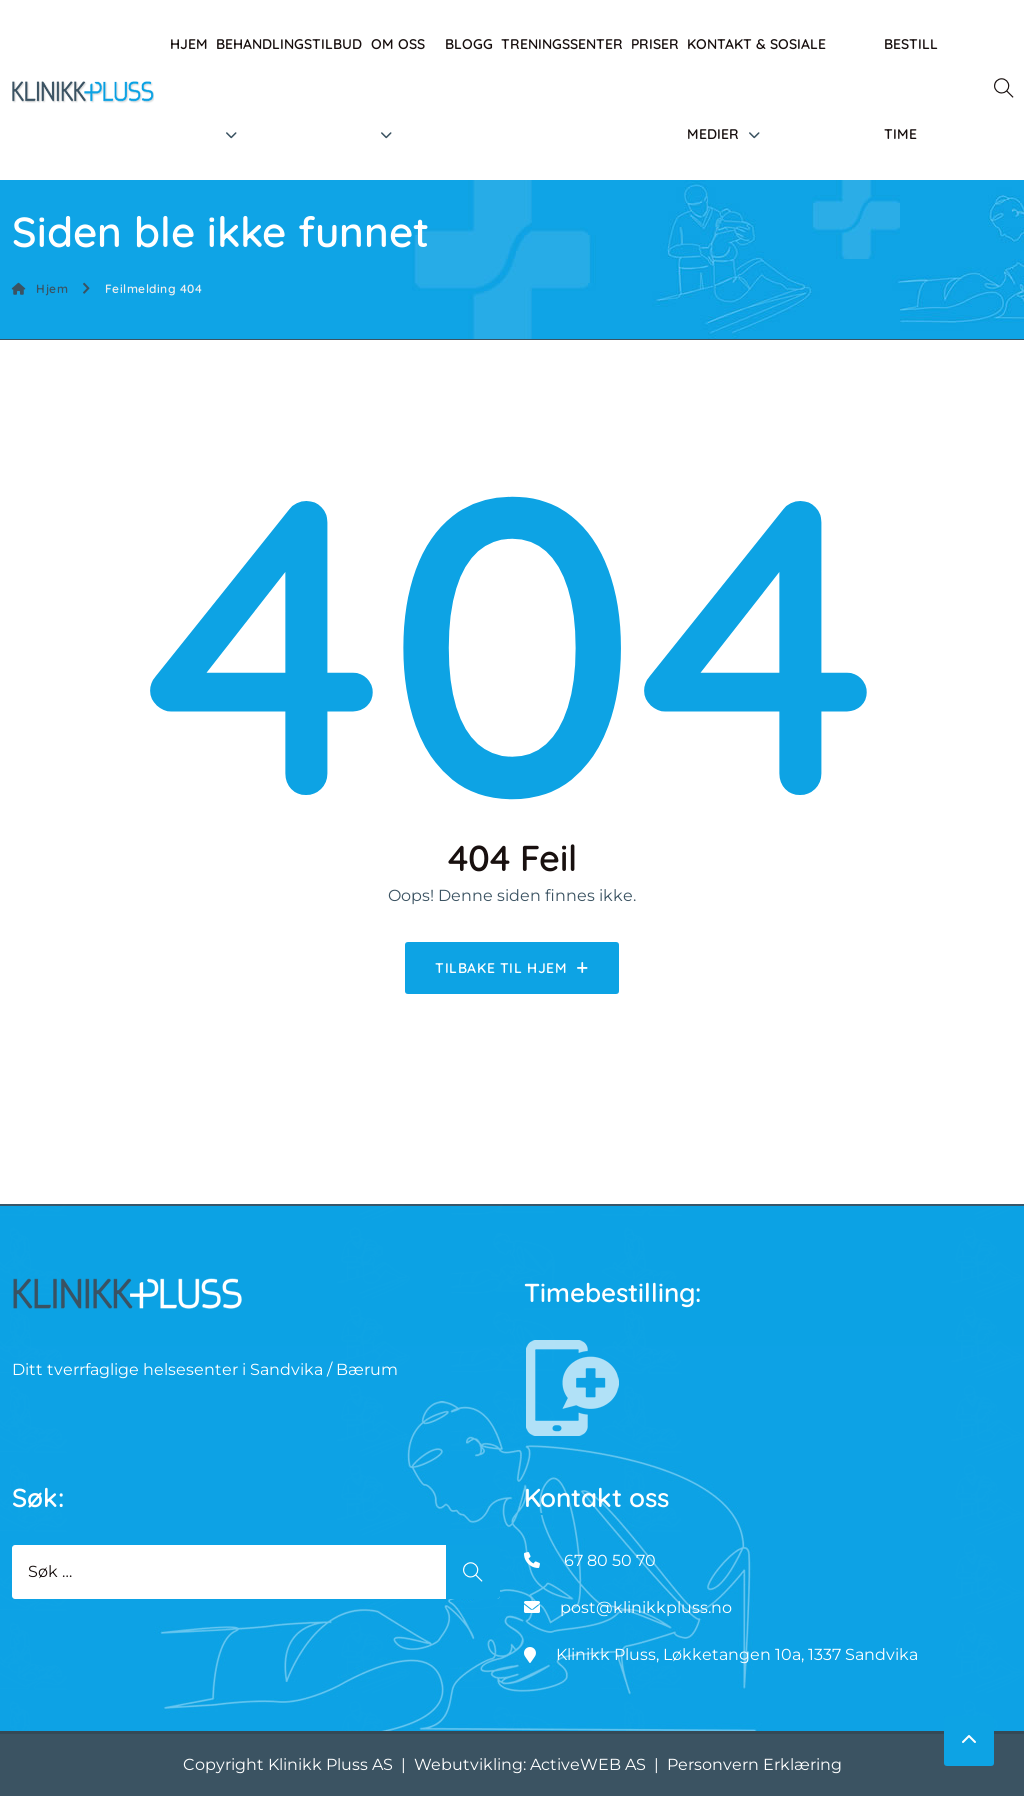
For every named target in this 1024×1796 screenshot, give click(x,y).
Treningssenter (562, 44)
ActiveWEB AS (588, 1764)
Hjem (189, 44)
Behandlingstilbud (289, 44)
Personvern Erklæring (754, 1764)
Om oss (398, 44)
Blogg (469, 44)
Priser (655, 44)
